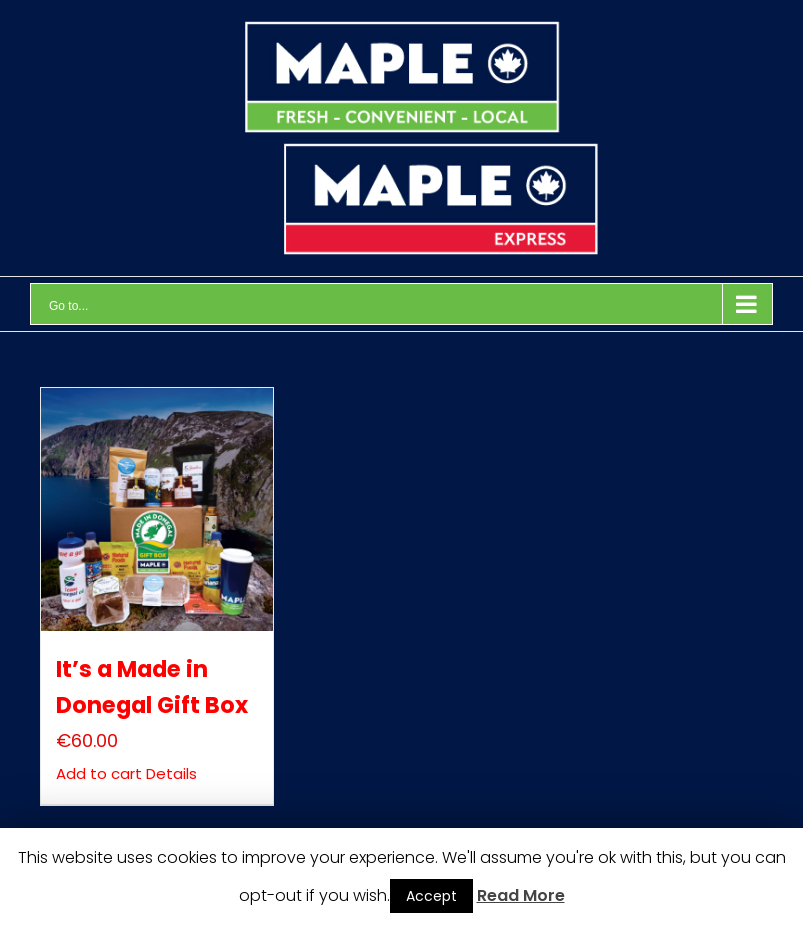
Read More (521, 895)
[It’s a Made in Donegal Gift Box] (156, 509)
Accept (431, 896)
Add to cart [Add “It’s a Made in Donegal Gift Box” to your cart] (99, 773)
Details (169, 773)
